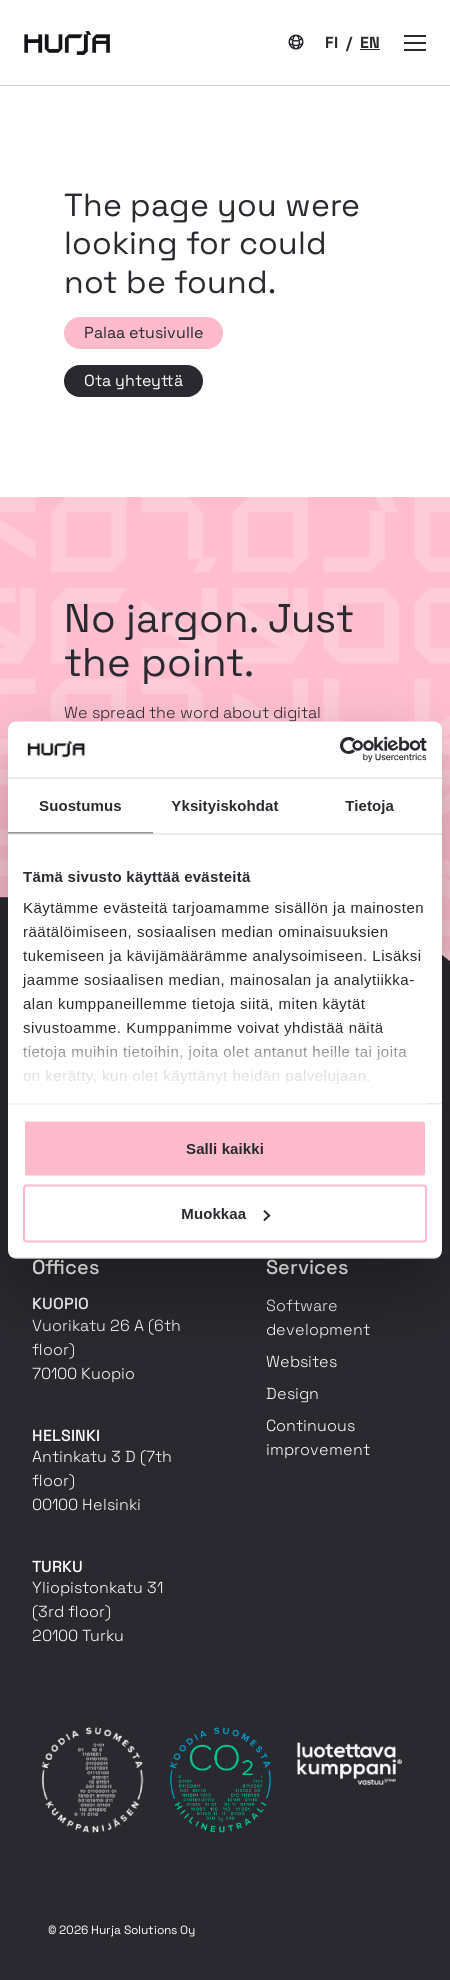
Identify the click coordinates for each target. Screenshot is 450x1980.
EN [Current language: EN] (370, 42)
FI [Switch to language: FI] (333, 42)
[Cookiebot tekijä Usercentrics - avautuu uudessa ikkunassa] (339, 750)
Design (292, 1393)
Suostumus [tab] (80, 804)
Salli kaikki (225, 1147)
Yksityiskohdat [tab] (224, 804)
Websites (301, 1361)
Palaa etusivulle (143, 332)
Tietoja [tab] (369, 804)
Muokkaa (225, 1213)
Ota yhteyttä (133, 380)
